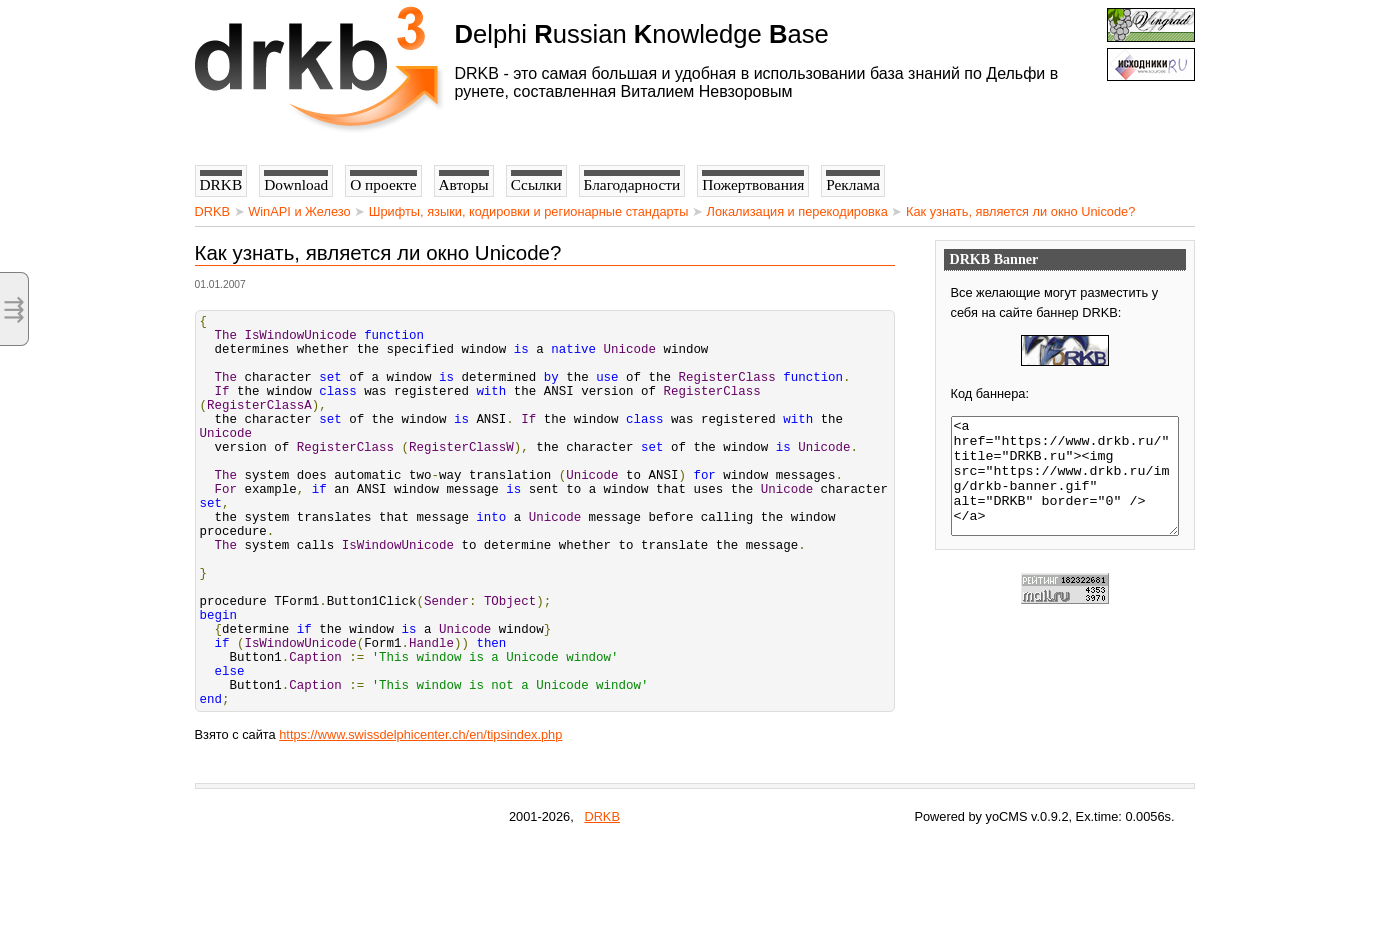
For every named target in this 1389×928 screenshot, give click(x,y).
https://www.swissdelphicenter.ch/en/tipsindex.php (420, 818)
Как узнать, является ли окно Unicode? (1020, 211)
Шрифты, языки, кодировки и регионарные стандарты (529, 211)
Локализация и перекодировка (797, 211)
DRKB (213, 211)
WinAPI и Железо (299, 211)
